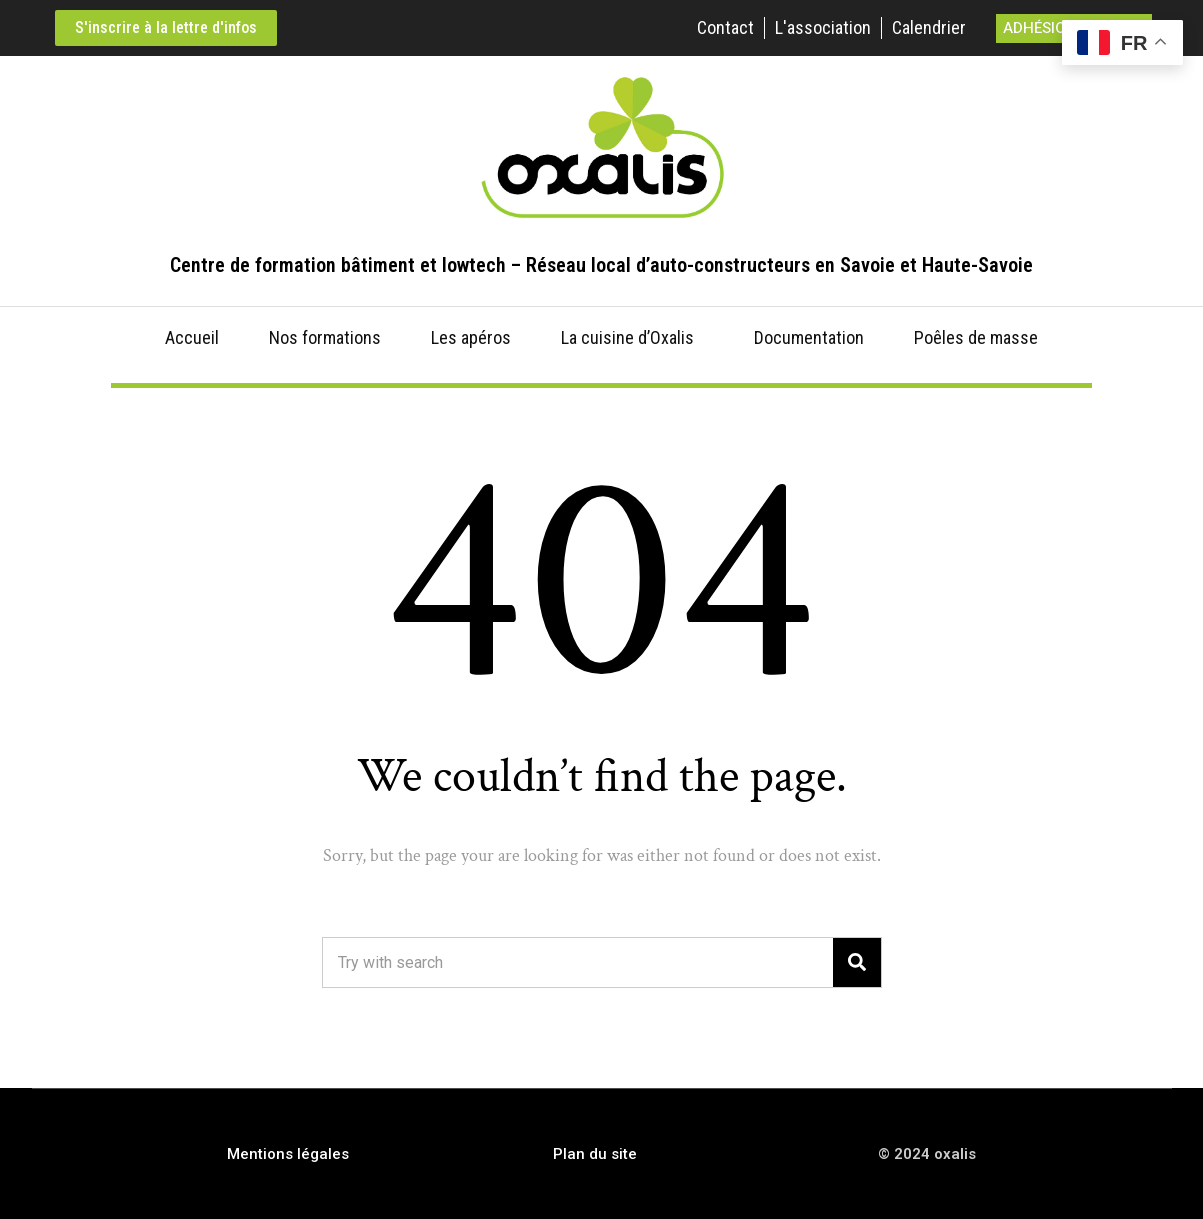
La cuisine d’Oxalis (627, 337)
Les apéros (471, 337)
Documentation (809, 337)
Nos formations (325, 337)
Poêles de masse (976, 337)
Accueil (192, 337)
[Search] (857, 962)
